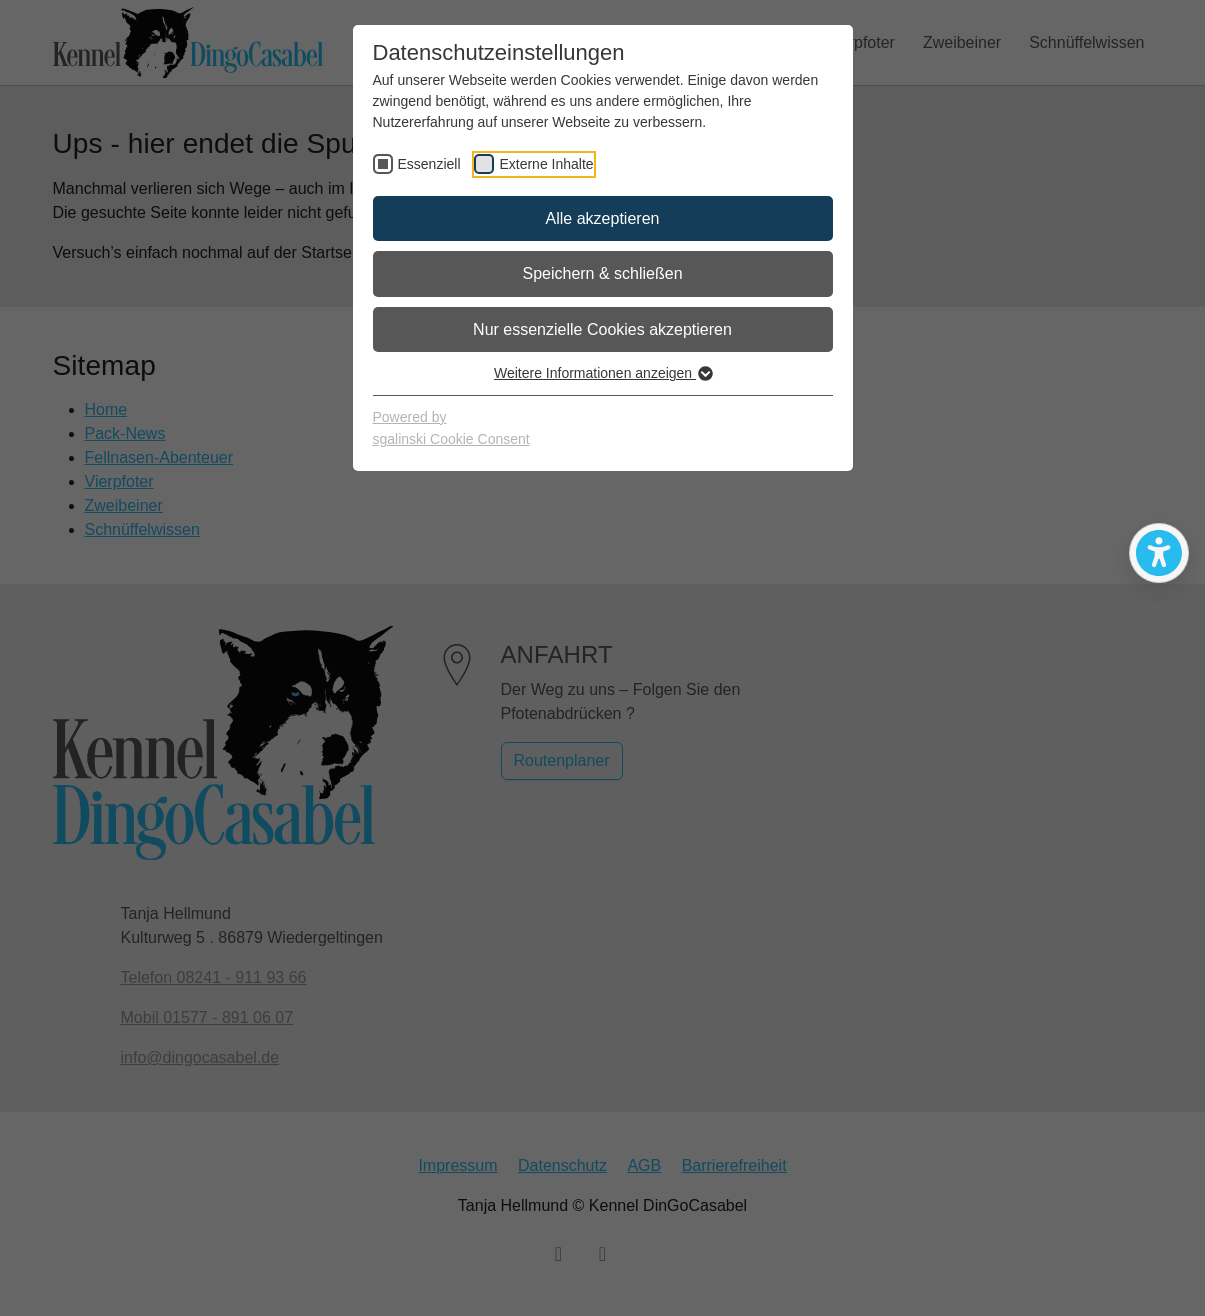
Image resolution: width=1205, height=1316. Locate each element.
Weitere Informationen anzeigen (602, 373)
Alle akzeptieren (603, 218)
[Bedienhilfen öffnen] (1159, 553)
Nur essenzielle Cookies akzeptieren (602, 329)
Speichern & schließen (602, 273)
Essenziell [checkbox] (429, 164)
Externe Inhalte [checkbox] (546, 164)
